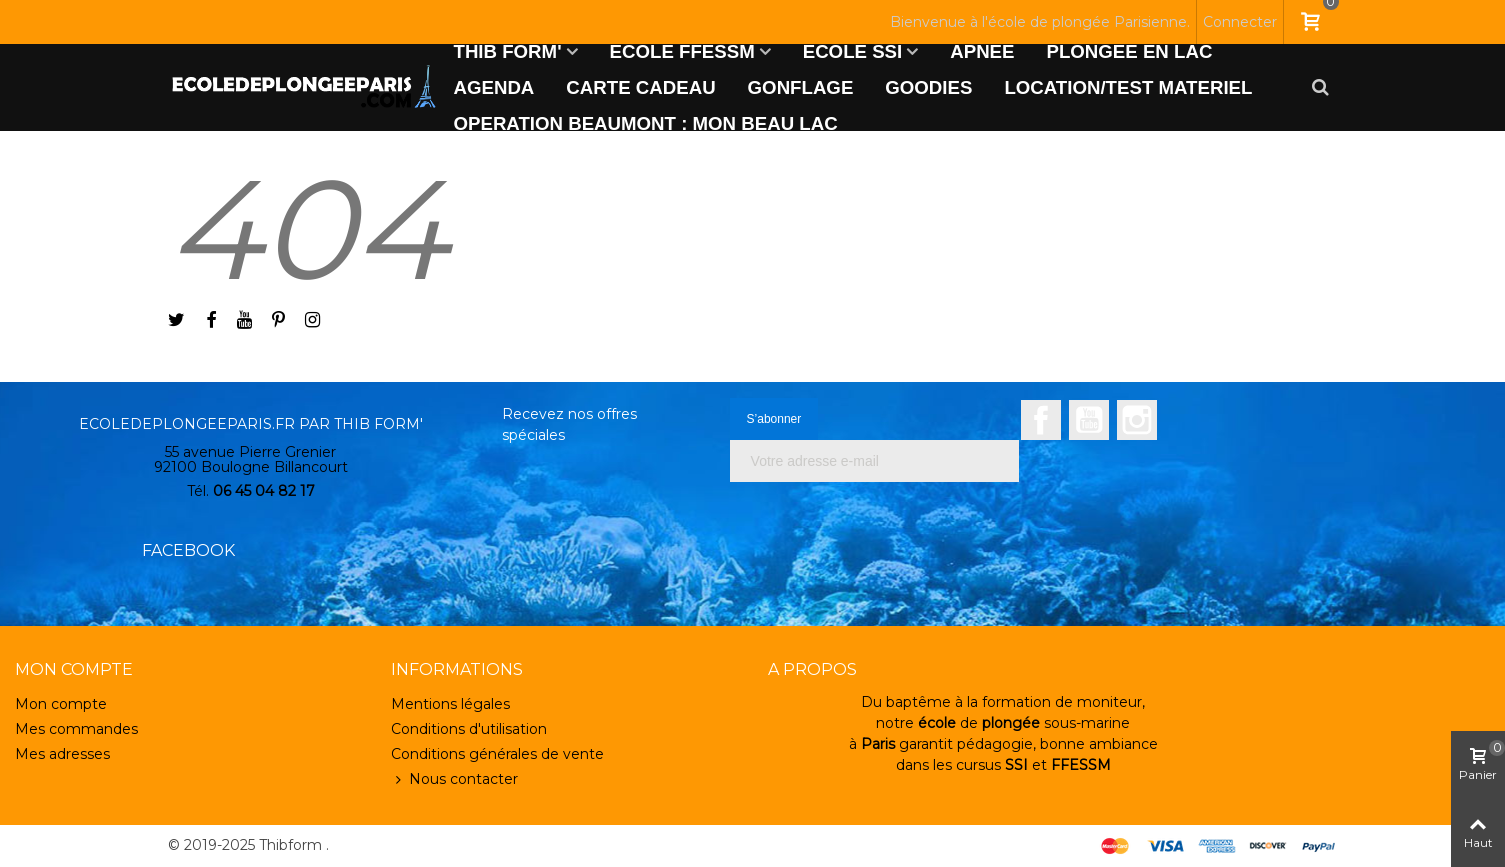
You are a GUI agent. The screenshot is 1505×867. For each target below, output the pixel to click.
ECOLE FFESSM (682, 51)
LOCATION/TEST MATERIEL (1128, 87)
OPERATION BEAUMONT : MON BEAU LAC (646, 123)
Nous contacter (454, 779)
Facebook (1041, 420)
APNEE (982, 51)
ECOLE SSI (853, 51)
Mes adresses (62, 754)
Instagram (1137, 420)
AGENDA (494, 87)
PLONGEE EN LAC (1130, 51)
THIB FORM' (508, 51)
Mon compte (61, 704)
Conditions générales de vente (497, 754)
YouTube (1089, 420)
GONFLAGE (801, 87)
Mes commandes (76, 729)
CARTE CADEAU (640, 87)
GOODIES (928, 87)
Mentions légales (450, 704)
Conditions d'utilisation (469, 729)
